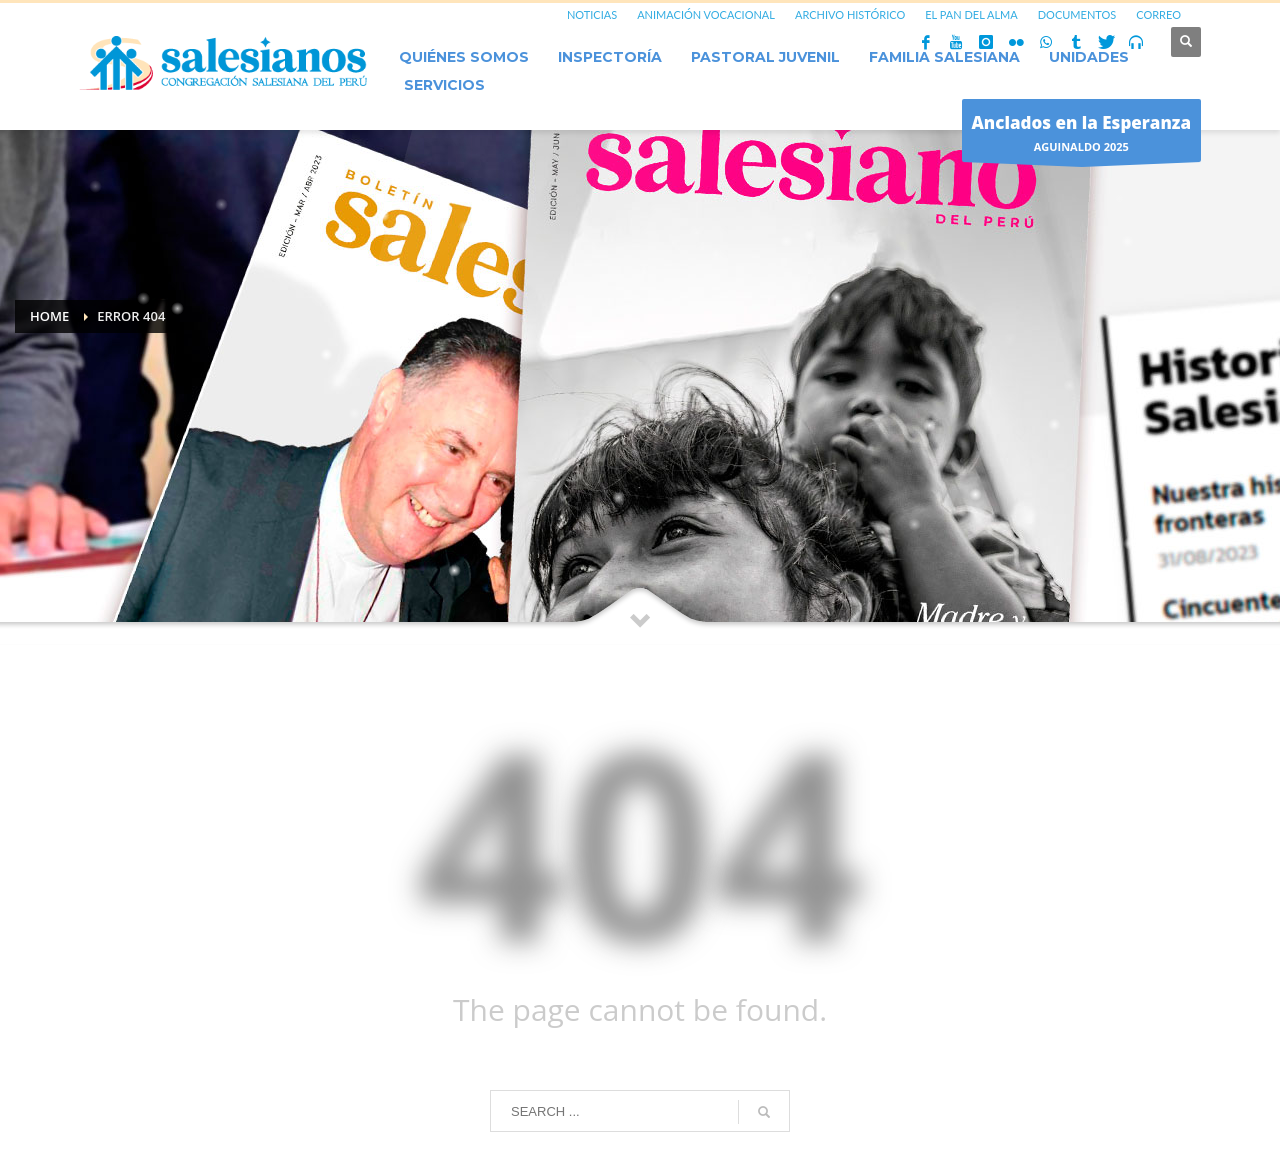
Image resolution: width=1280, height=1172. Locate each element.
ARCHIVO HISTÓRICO (850, 14)
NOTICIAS (592, 14)
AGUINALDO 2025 (1082, 135)
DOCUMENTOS (1077, 14)
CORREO (1158, 14)
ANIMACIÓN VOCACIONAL (706, 14)
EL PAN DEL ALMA (971, 14)
